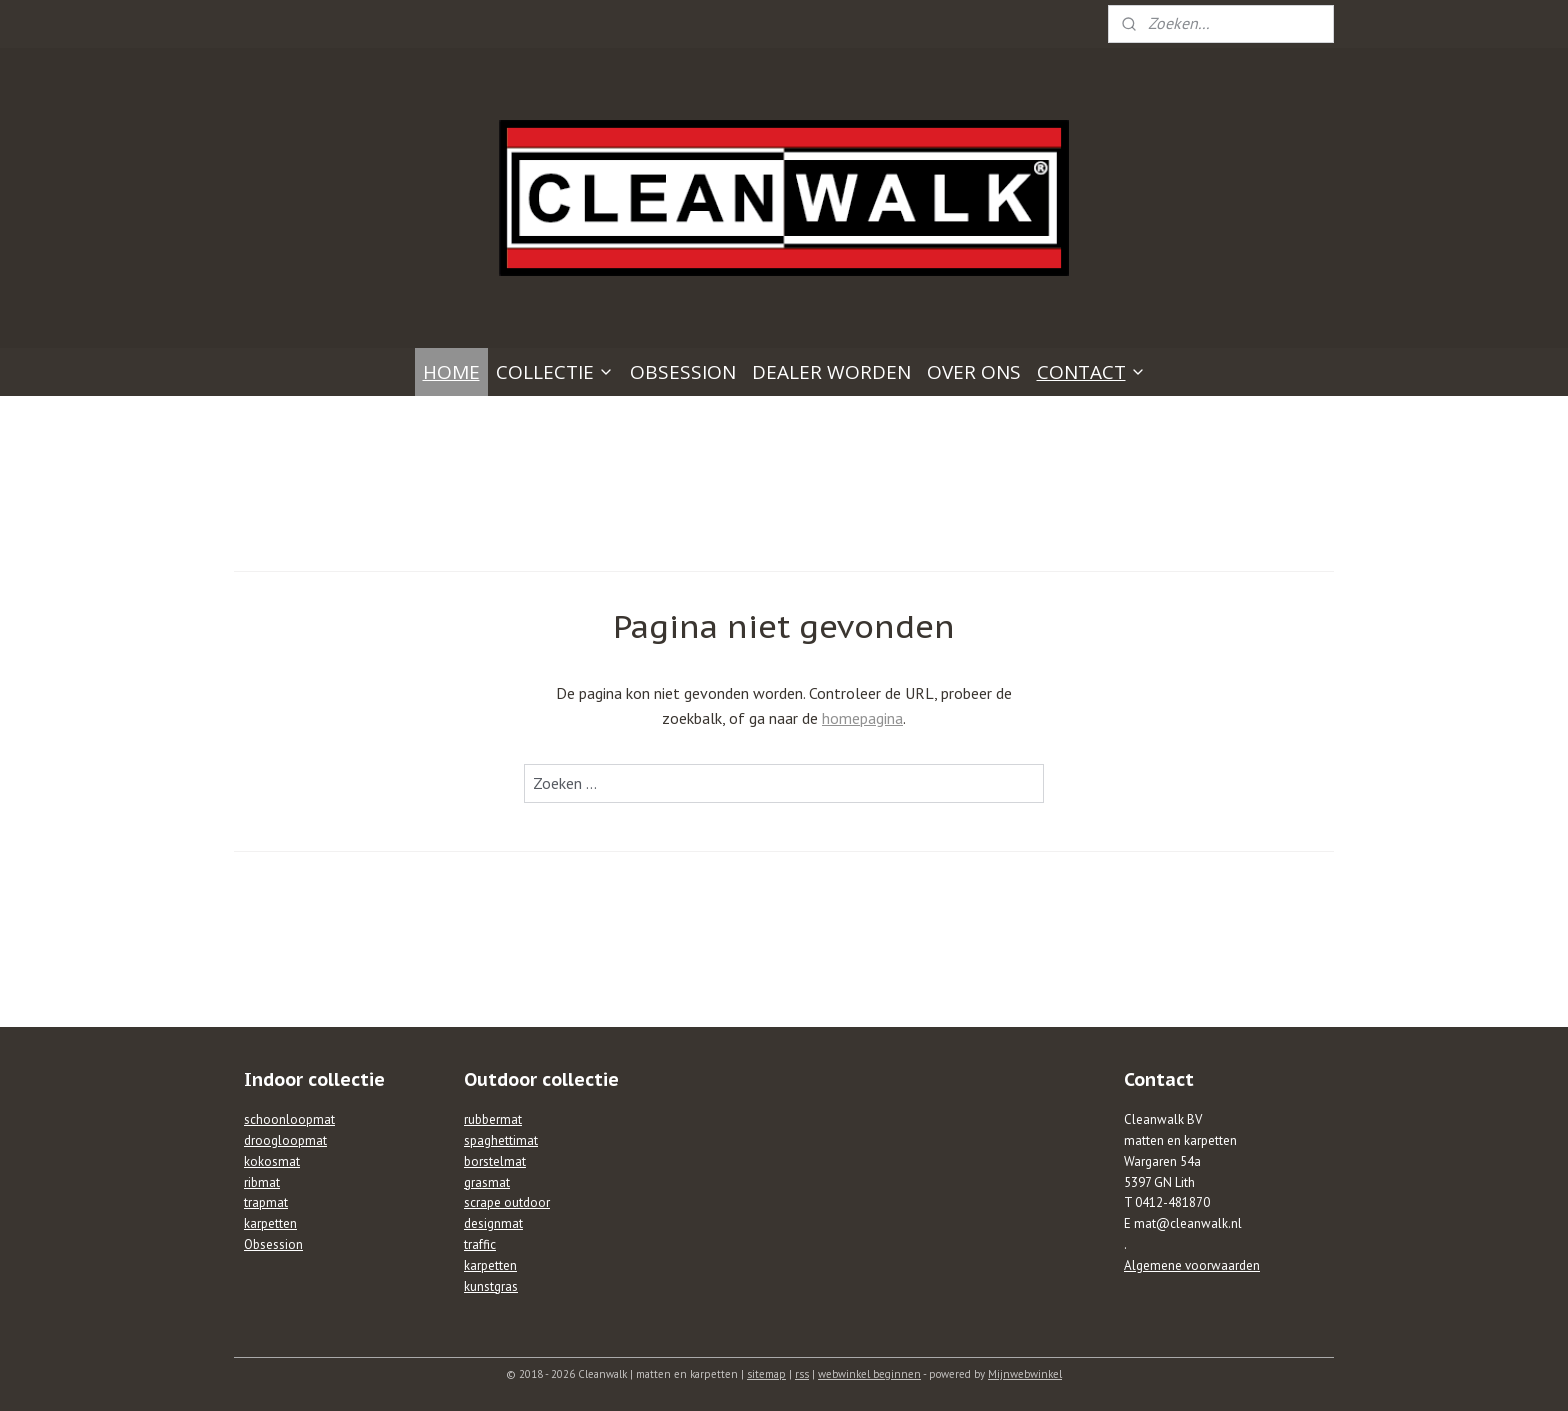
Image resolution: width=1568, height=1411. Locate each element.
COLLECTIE (555, 372)
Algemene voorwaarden (1192, 1265)
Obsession (273, 1244)
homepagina (862, 718)
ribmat (262, 1182)
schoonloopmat (289, 1119)
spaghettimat (501, 1140)
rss (802, 1374)
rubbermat (493, 1119)
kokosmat (272, 1161)
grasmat (487, 1182)
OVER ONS (974, 372)
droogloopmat (285, 1140)
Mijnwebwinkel (1025, 1374)
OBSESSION (683, 372)
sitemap (766, 1374)
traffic (480, 1244)
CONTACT (1091, 372)
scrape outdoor (507, 1202)
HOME (451, 372)
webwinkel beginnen (869, 1374)
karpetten (270, 1223)
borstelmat (495, 1161)
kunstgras (491, 1286)
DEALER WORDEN (831, 372)
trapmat (266, 1202)
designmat (493, 1223)
